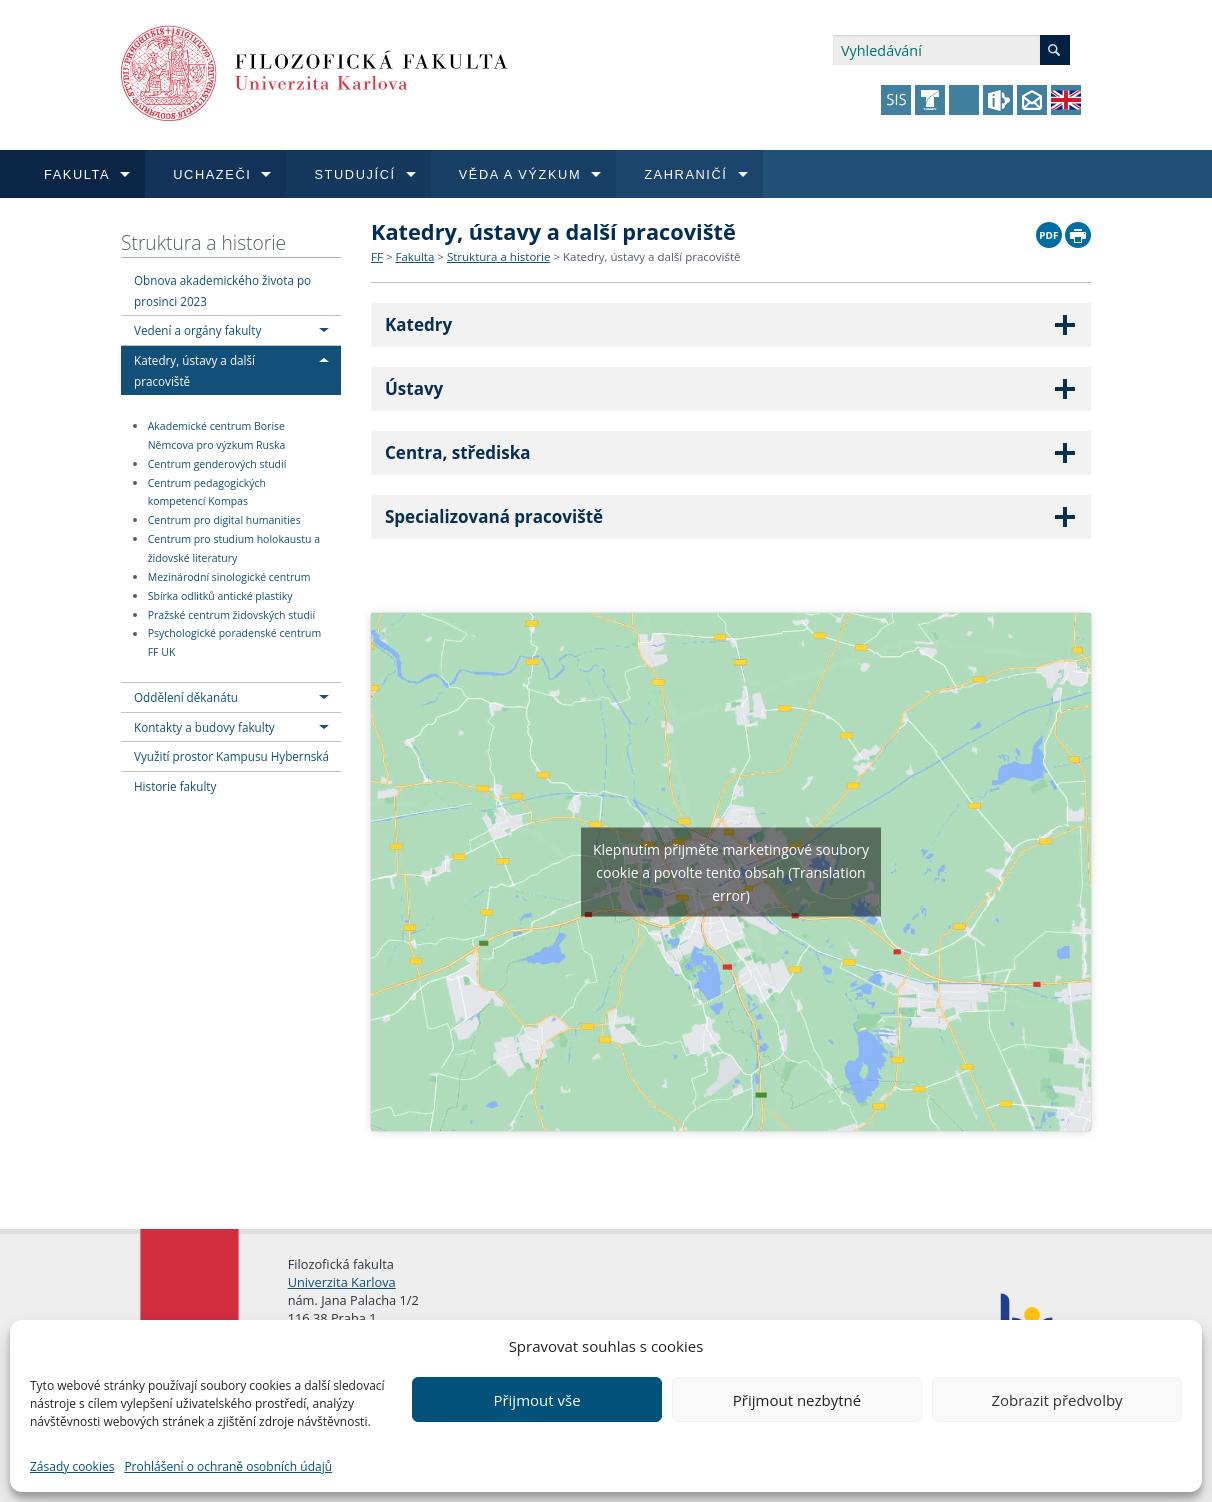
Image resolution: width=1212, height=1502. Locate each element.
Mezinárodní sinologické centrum (229, 577)
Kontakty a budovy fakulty (204, 727)
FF (377, 256)
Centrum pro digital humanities (224, 520)
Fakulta (414, 256)
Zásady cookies (72, 1466)
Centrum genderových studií (217, 464)
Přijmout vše (536, 1400)
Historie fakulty (175, 786)
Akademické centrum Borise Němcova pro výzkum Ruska (217, 435)
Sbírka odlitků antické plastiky (220, 596)
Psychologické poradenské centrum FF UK (234, 643)
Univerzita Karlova (342, 1282)
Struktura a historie (203, 242)
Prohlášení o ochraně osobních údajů (228, 1466)
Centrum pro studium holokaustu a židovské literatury (234, 548)
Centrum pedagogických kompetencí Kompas (207, 492)
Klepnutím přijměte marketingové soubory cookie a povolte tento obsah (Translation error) (731, 871)
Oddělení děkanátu (186, 697)
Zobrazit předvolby (1056, 1400)
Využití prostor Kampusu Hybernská (231, 756)
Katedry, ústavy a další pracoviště (652, 256)
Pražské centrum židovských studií (232, 615)
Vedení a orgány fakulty (197, 330)
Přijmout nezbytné (797, 1400)
